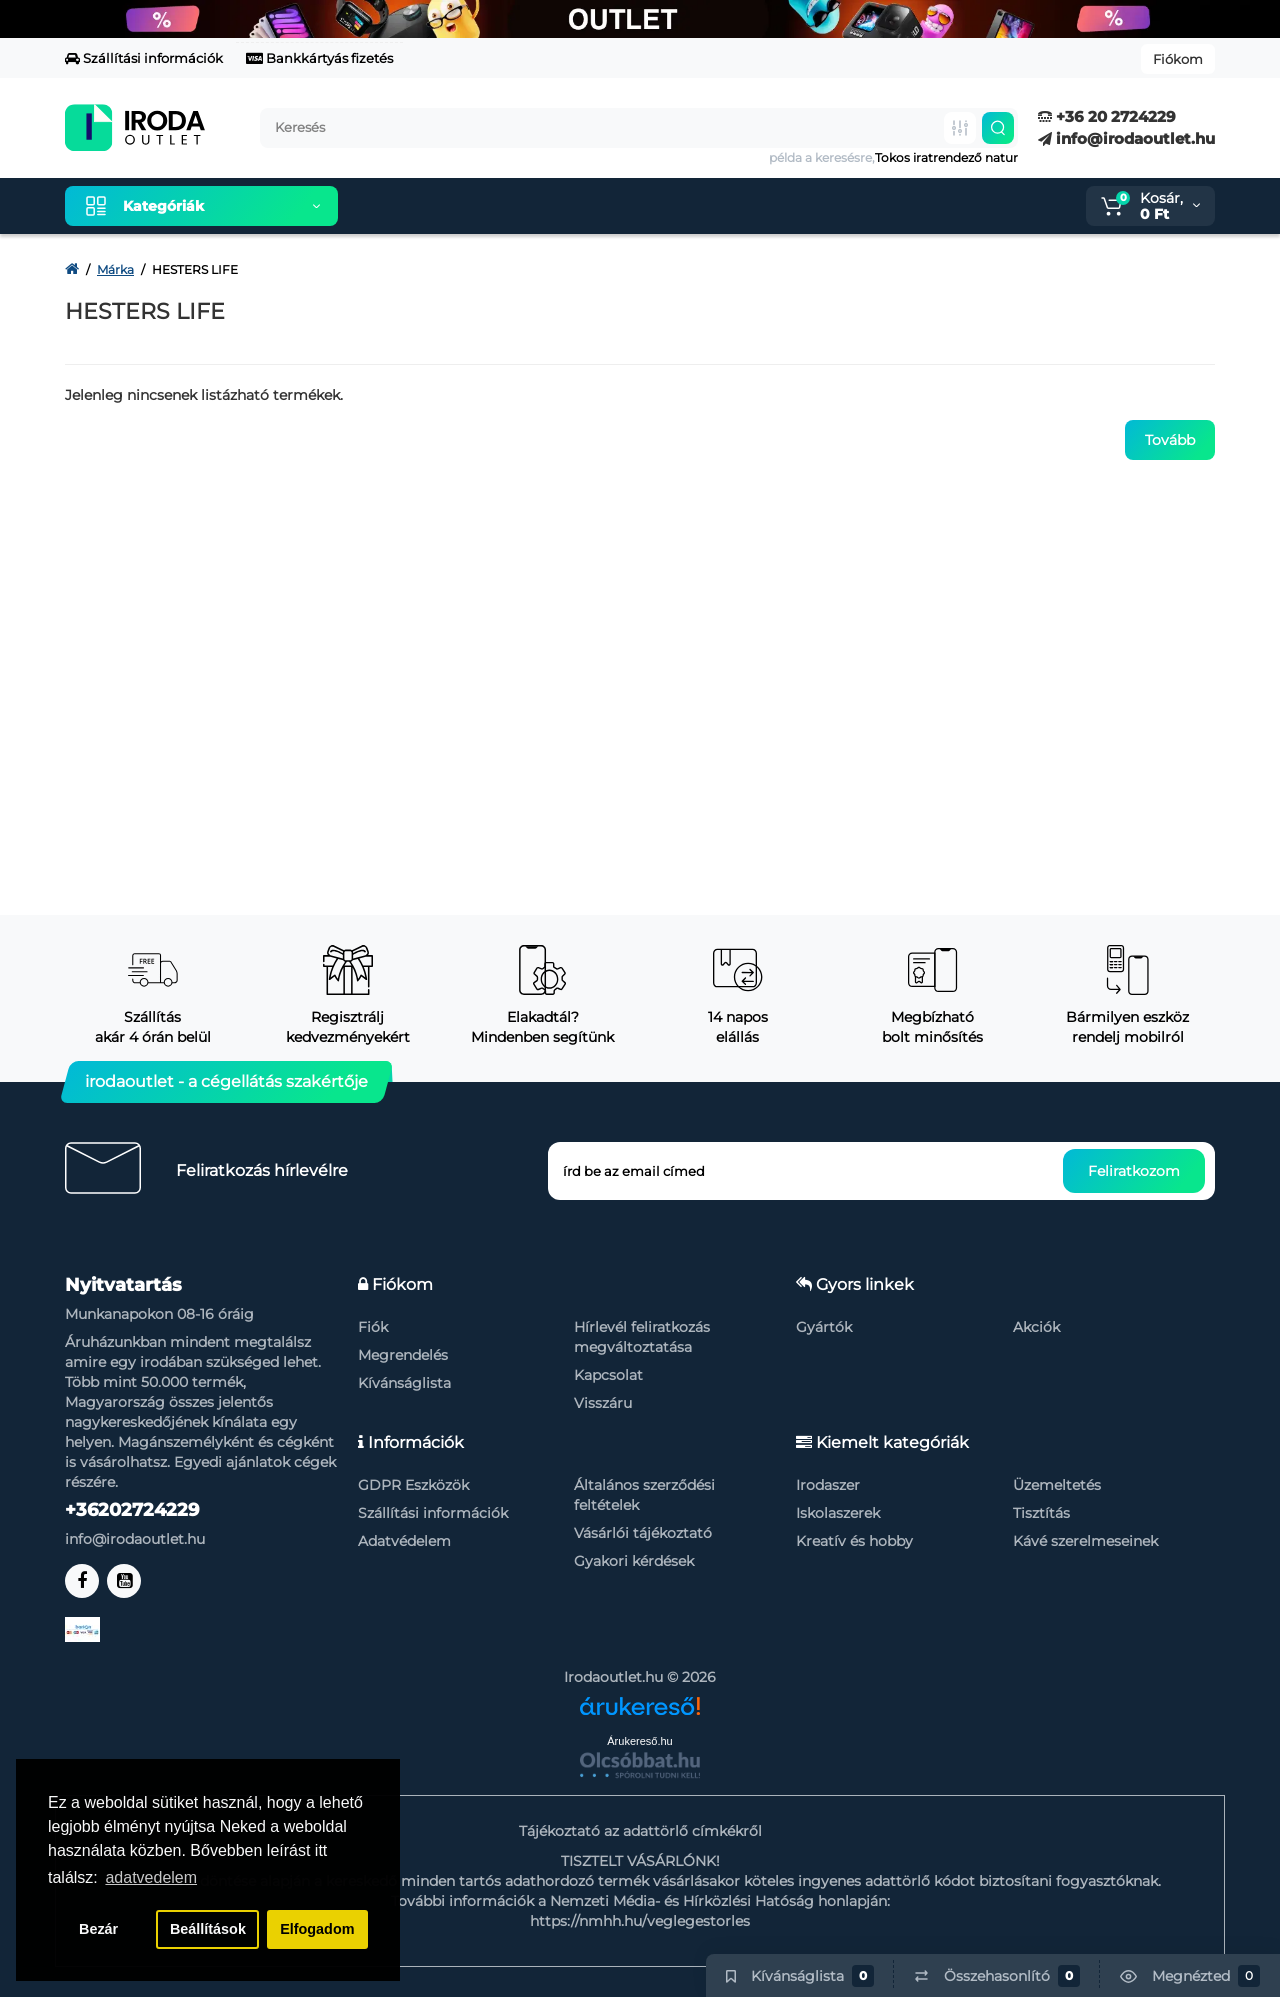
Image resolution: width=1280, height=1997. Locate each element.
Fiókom (1178, 59)
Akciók (1036, 1327)
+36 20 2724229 (1107, 116)
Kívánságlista (404, 1383)
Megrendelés (403, 1355)
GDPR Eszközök (413, 1485)
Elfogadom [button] (317, 1929)
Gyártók (824, 1327)
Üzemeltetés (1057, 1485)
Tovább (1170, 440)
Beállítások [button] (208, 1929)
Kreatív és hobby (854, 1541)
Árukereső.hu (639, 1741)
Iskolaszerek (838, 1513)
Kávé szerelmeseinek (1085, 1541)
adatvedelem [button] (151, 1877)
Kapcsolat (608, 1375)
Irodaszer (828, 1485)
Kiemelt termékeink (448, 206)
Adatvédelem (404, 1541)
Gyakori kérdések (634, 1561)
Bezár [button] (98, 1929)
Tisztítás (1041, 1513)
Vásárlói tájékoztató (643, 1533)
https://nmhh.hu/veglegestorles (640, 1921)
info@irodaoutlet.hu (1126, 138)
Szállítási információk (144, 58)
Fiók (373, 1327)
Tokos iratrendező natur (946, 157)
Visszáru (603, 1403)
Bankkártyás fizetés (319, 58)
